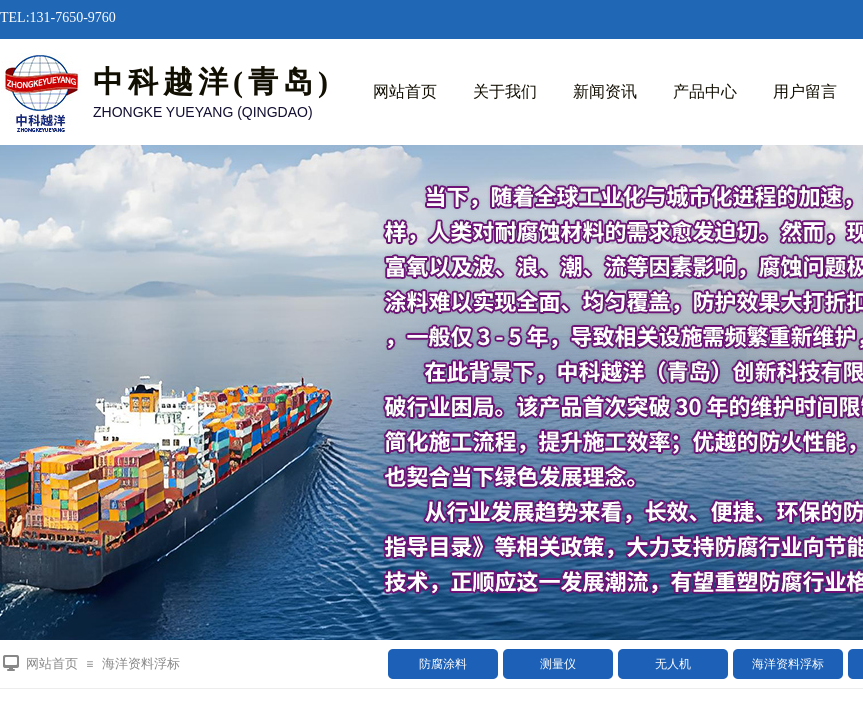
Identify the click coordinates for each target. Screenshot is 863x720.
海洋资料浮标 (788, 664)
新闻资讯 (605, 91)
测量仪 (558, 664)
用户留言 (805, 91)
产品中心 (705, 91)
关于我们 (505, 91)
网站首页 (405, 91)
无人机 (673, 664)
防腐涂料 (443, 664)
